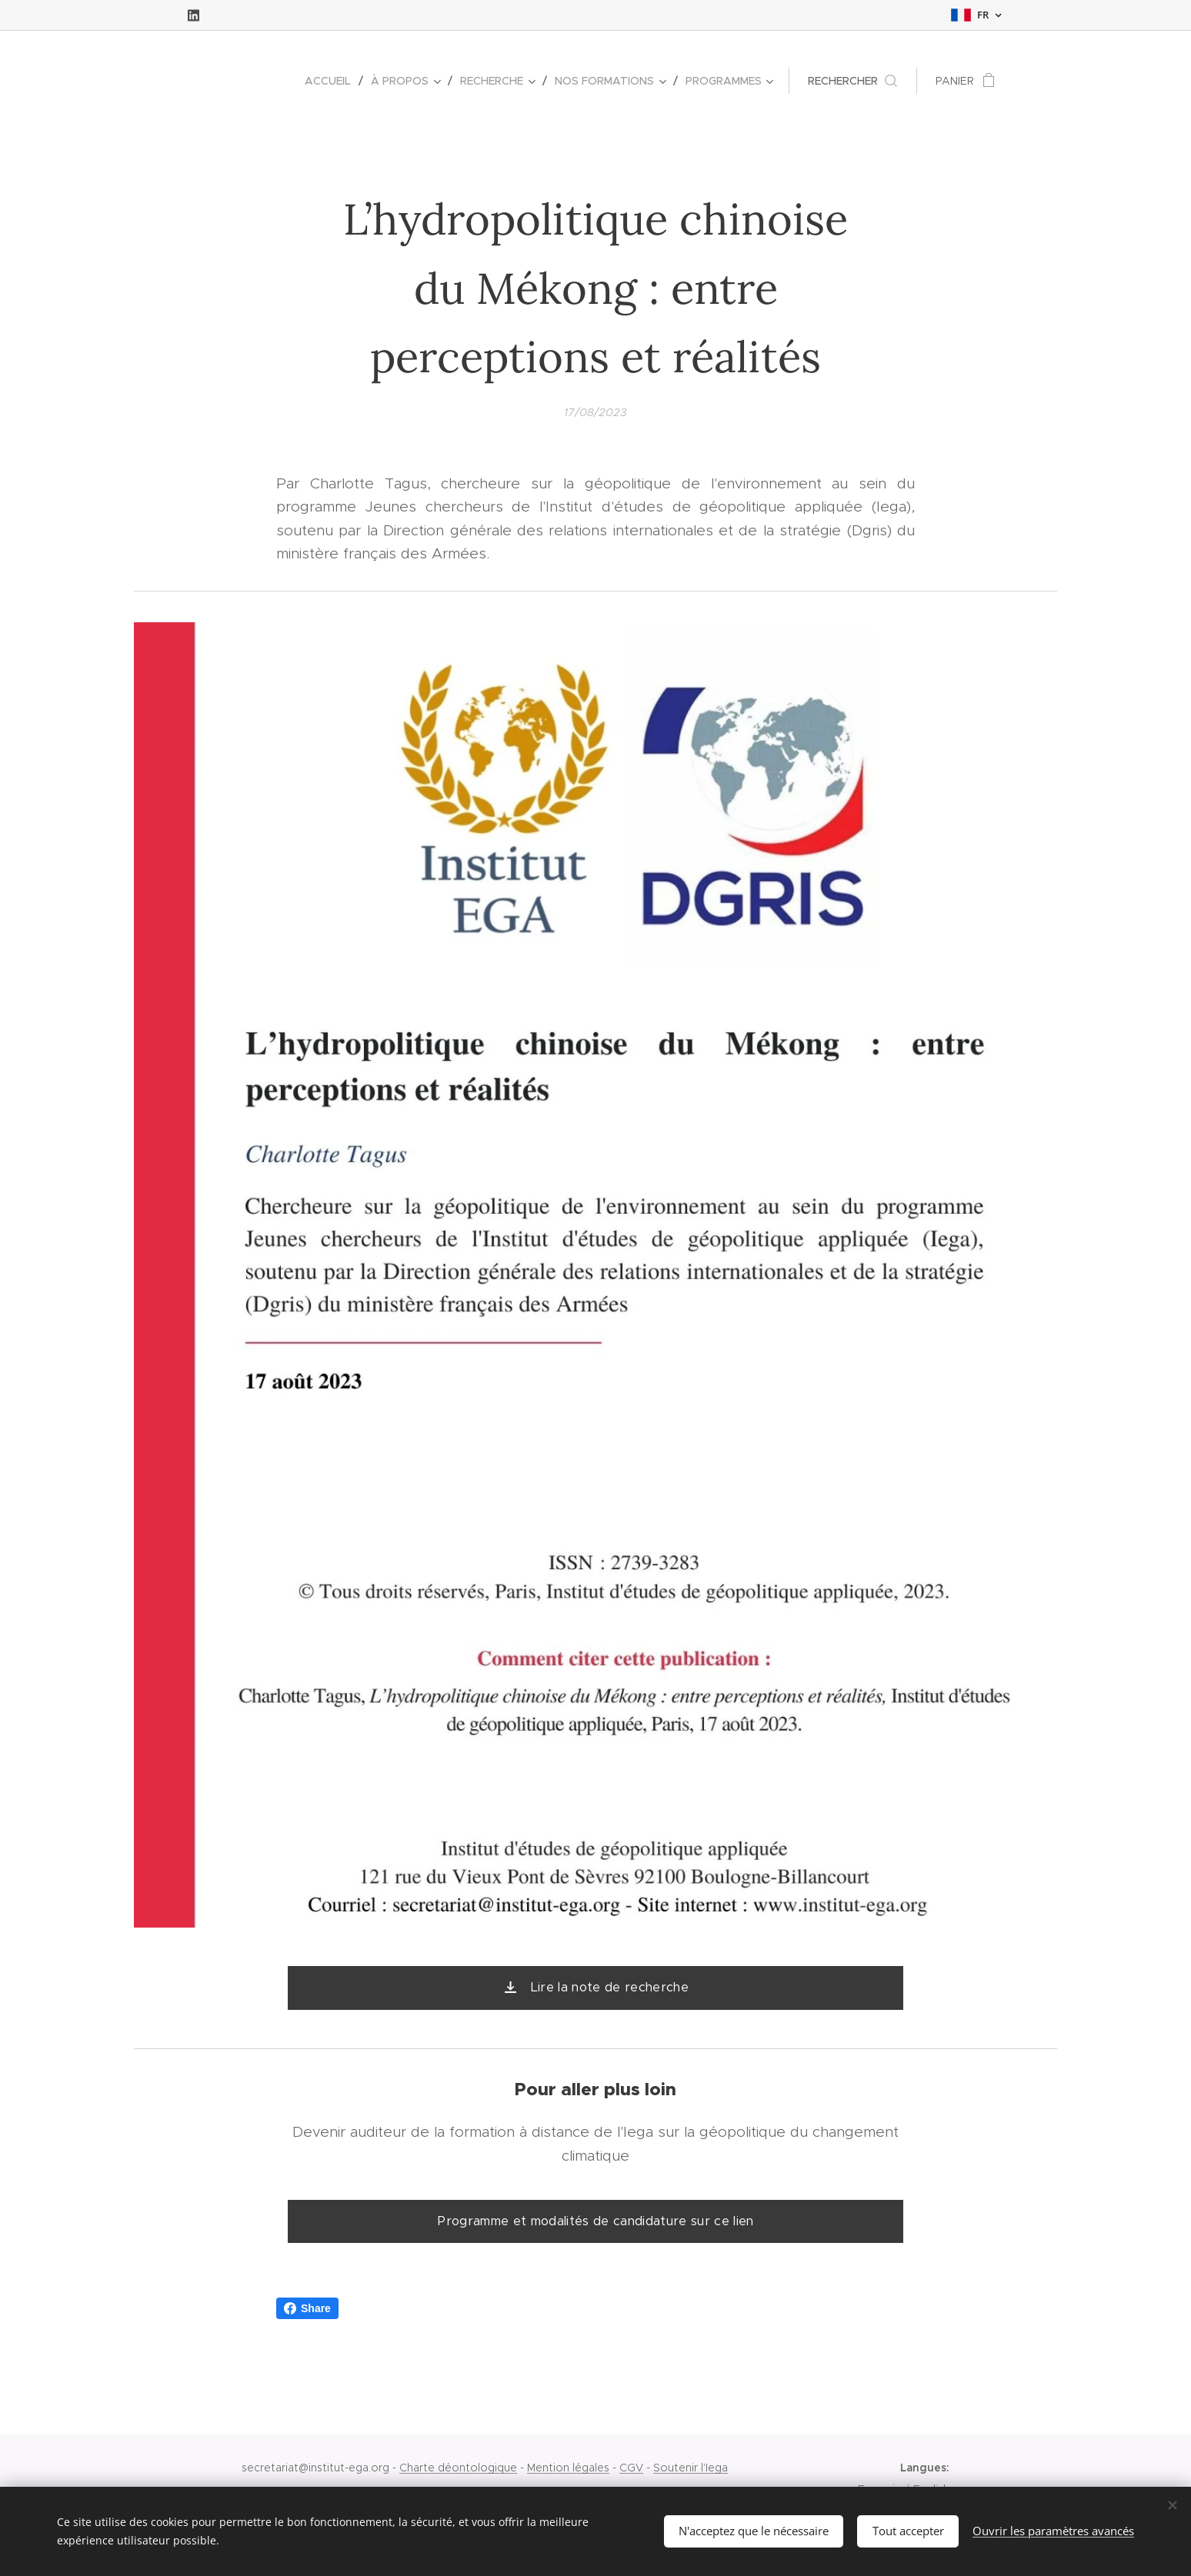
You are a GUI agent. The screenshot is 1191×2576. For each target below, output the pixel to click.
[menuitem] (332, 81)
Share (307, 2308)
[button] (852, 81)
